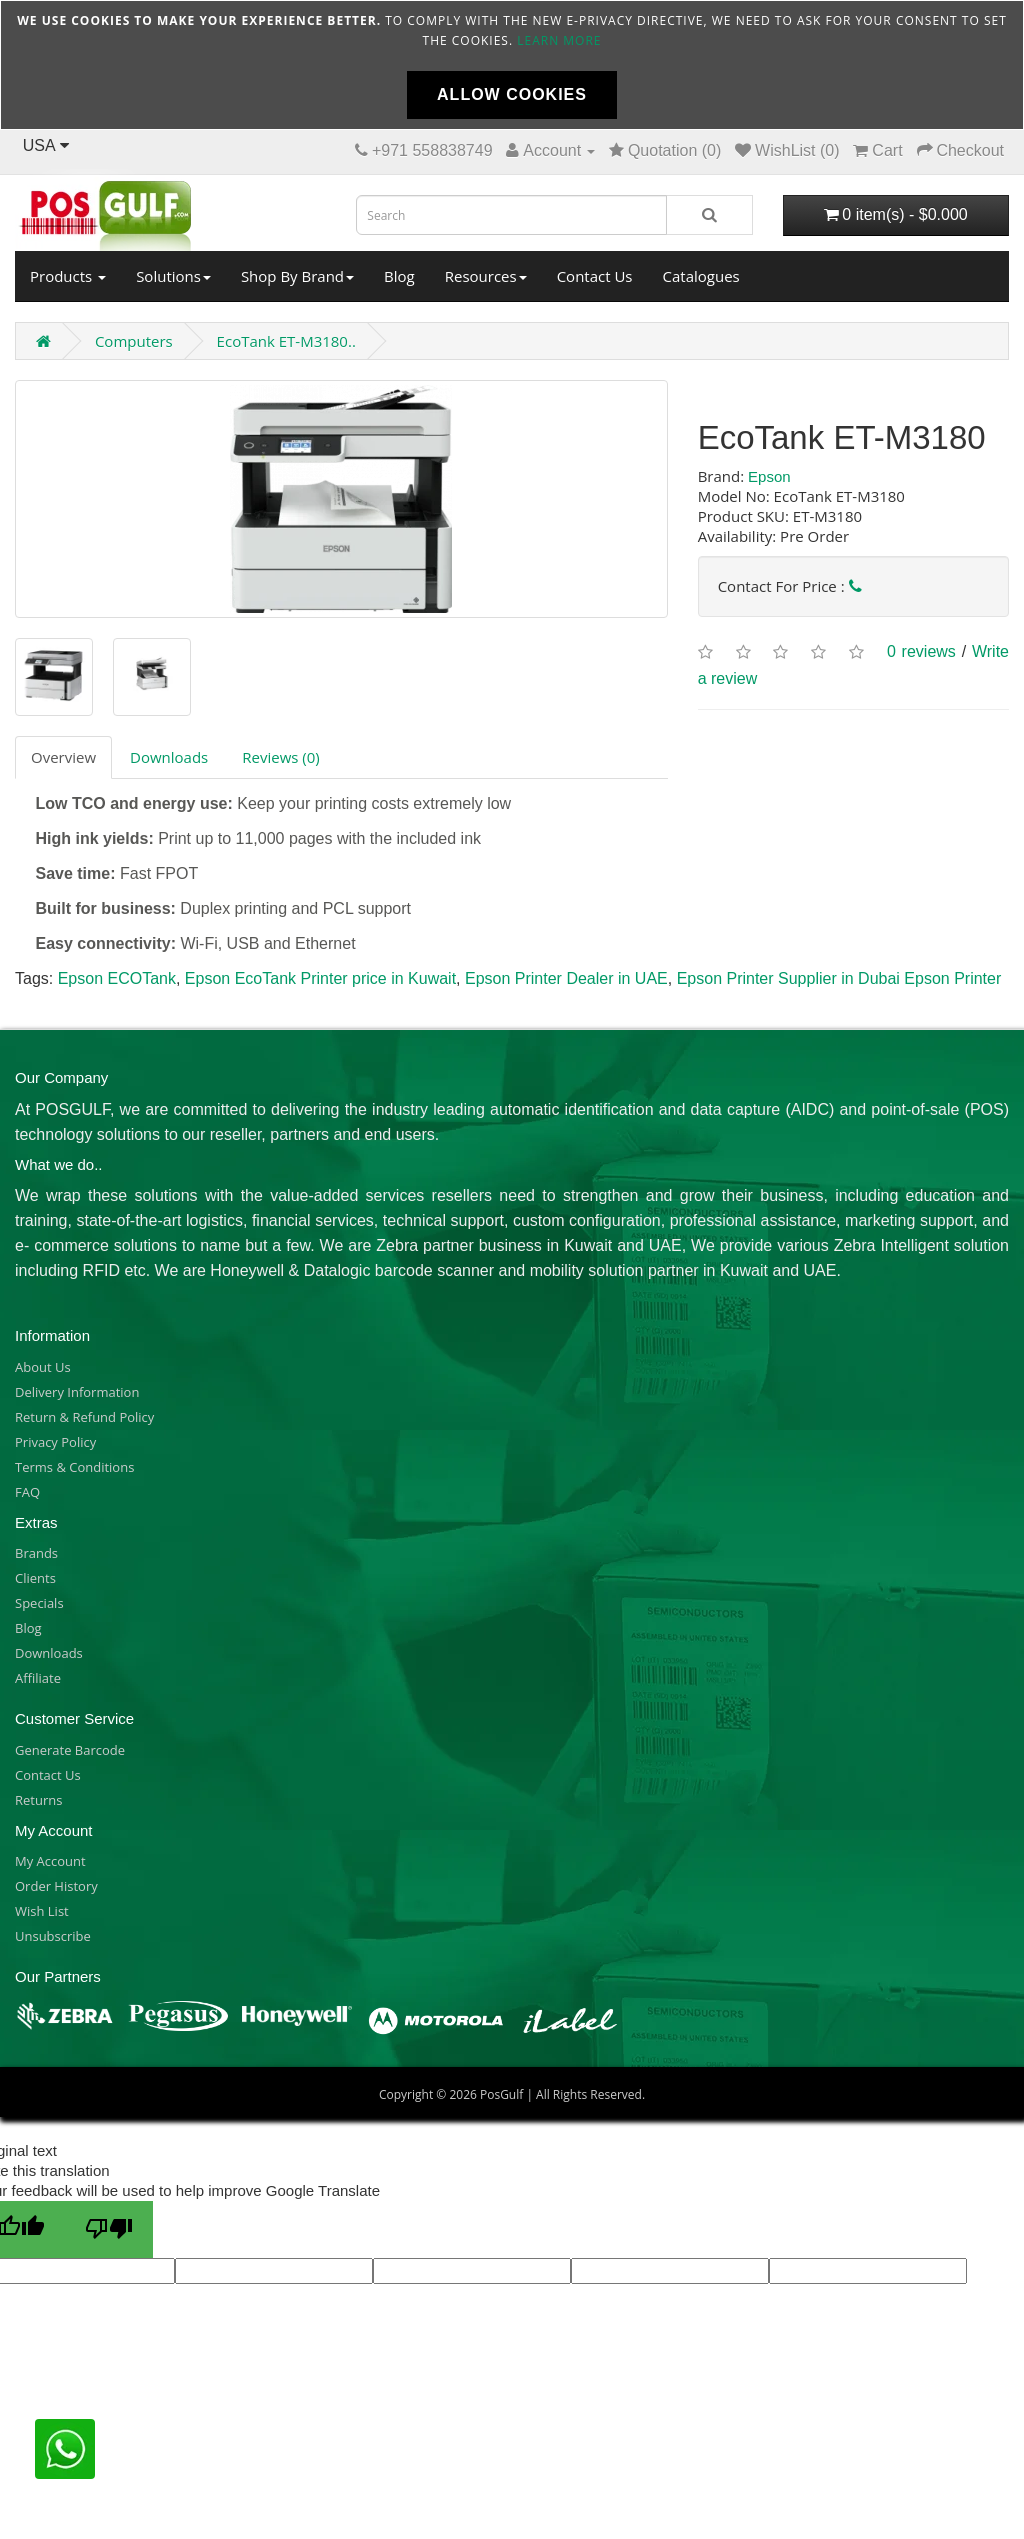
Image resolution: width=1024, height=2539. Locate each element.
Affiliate (38, 1678)
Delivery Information (77, 1392)
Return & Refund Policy (84, 1417)
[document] (512, 65)
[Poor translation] (109, 2229)
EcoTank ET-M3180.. (286, 341)
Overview (63, 757)
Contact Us (595, 276)
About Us (43, 1367)
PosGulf (501, 2094)
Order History (56, 1886)
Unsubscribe (53, 1936)
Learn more (559, 40)
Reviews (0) (280, 757)
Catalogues (701, 276)
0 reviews (921, 652)
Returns (38, 1800)
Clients (35, 1578)
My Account (50, 1861)
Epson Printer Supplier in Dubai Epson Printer (839, 978)
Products (68, 276)
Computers (134, 341)
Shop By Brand (297, 276)
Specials (39, 1603)
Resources (486, 276)
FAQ (27, 1492)
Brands (36, 1553)
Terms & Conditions (74, 1467)
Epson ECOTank (117, 978)
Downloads (169, 757)
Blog (399, 276)
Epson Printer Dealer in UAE (566, 978)
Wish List (42, 1911)
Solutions (173, 276)
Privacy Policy (55, 1442)
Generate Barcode (70, 1750)
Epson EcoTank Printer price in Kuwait (320, 978)
